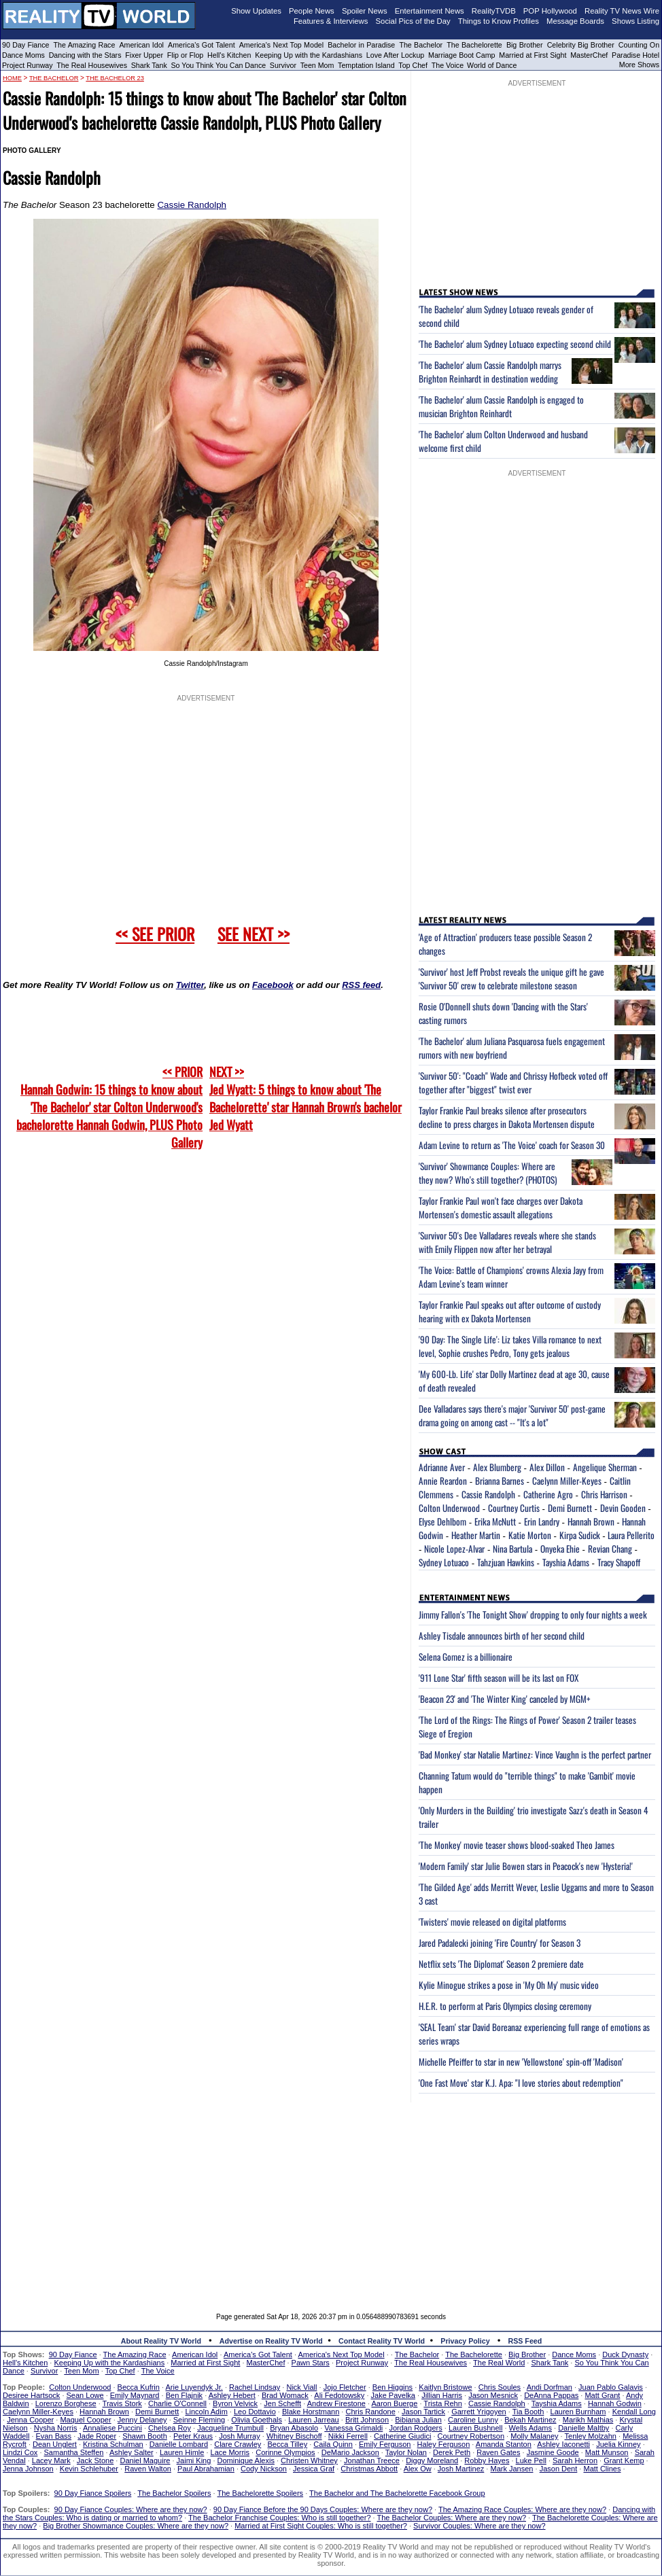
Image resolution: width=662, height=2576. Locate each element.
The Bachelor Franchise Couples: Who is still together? (279, 2517)
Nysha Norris (55, 2428)
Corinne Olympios (285, 2452)
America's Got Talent (201, 45)
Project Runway (27, 65)
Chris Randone (370, 2411)
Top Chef (413, 65)
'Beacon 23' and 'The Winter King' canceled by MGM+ (505, 1699)
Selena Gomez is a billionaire (465, 1656)
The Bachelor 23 (115, 78)
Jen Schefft (282, 2403)
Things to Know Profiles (498, 21)
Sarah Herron (575, 2460)
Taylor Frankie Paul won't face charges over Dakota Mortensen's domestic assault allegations (500, 1207)
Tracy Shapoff (618, 1562)
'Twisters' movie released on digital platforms (492, 1921)
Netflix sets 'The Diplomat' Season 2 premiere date (501, 1964)
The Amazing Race (85, 45)
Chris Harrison (604, 1494)
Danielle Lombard (179, 2444)
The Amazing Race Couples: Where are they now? (522, 2509)
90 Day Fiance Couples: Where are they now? (130, 2509)
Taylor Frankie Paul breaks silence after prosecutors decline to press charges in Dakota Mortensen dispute (507, 1117)
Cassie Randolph (191, 205)
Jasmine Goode (553, 2452)
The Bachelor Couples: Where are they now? (452, 2517)
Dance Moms (23, 55)
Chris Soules (499, 2387)
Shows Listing (635, 21)
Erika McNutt (495, 1521)
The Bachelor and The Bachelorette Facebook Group (397, 2493)
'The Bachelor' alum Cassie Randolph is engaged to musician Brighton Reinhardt (501, 406)
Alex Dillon (547, 1467)
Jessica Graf (313, 2469)
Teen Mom (317, 65)
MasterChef (589, 55)
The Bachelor (420, 45)
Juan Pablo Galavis (610, 2387)
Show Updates (256, 11)
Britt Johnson (367, 2420)
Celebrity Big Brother (580, 45)
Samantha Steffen (74, 2452)
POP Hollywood (550, 11)
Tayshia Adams (565, 1562)
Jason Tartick (423, 2411)
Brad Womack (285, 2395)
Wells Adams (530, 2428)
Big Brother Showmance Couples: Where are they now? (135, 2526)
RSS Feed (525, 2341)
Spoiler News (364, 11)
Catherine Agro (548, 1494)
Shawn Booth (144, 2436)
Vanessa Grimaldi (353, 2428)
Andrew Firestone (336, 2403)
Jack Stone (95, 2460)
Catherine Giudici (402, 2436)
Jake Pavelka (393, 2395)
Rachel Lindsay (254, 2387)
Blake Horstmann (310, 2411)
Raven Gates (498, 2452)
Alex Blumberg (497, 1467)
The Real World (499, 2363)
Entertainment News (429, 11)
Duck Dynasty (625, 2354)
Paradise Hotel (635, 55)
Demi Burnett (570, 1508)
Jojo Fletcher (345, 2387)
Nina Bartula (512, 1548)
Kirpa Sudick (579, 1535)
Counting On (639, 45)
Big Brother (524, 45)
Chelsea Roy (169, 2428)
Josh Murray (239, 2436)
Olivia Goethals (256, 2420)
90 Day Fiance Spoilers (93, 2493)
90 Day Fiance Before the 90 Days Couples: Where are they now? (322, 2509)
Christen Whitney (309, 2460)
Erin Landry (541, 1521)
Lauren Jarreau (313, 2420)
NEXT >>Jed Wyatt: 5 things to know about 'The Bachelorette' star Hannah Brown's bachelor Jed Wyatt (305, 1098)
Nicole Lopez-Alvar (454, 1548)
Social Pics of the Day (413, 21)
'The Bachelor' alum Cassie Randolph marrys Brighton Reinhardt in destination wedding (490, 371)
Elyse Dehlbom (442, 1521)
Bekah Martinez (530, 2420)
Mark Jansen (511, 2469)
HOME (12, 78)
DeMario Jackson (350, 2452)
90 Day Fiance (25, 45)
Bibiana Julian (418, 2420)
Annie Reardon (443, 1480)
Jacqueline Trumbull (230, 2428)
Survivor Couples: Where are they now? (479, 2526)
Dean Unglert (55, 2444)
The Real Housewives (91, 65)
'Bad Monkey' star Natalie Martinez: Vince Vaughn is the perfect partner (535, 1754)
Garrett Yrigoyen (478, 2411)
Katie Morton (529, 1535)
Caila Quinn (332, 2444)
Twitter (190, 985)
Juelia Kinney (618, 2444)
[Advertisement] (331, 2197)
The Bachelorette (474, 45)
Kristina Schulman (113, 2444)
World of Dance (492, 65)
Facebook (273, 985)
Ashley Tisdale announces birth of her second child (502, 1635)
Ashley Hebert (232, 2395)
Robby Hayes (486, 2460)
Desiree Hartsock (31, 2395)
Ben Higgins (392, 2387)
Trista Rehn (442, 2403)
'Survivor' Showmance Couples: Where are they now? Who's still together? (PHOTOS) (488, 1172)
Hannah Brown (591, 1521)
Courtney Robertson (471, 2436)
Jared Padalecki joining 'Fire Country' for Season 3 (499, 1942)
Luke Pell (531, 2460)
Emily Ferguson (385, 2444)
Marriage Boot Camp (461, 55)
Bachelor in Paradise (361, 45)
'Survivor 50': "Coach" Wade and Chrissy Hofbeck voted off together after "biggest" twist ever (513, 1082)
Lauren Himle (182, 2452)
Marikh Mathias (588, 2420)
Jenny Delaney (142, 2420)
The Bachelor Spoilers (174, 2493)
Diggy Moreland (432, 2460)
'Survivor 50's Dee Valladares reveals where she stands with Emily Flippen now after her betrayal (507, 1242)
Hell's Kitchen (229, 55)
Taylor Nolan (406, 2452)
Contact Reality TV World (381, 2341)
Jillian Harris (441, 2395)
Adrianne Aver (442, 1467)
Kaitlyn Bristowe (445, 2387)
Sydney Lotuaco (444, 1562)
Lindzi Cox (20, 2452)
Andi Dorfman (549, 2387)
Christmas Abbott (369, 2469)
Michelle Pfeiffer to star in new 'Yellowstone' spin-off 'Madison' (521, 2061)
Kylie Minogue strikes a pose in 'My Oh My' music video (509, 1985)
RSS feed (361, 985)
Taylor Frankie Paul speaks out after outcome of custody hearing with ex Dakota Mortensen (510, 1311)
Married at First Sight (532, 55)
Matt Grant (602, 2395)
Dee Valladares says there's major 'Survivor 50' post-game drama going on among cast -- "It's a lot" (512, 1415)
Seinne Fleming (199, 2420)
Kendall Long (634, 2411)
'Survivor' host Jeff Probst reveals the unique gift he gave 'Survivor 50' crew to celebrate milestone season (511, 978)
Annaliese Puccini (112, 2428)
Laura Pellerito (631, 1535)
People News (311, 11)
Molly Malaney (534, 2436)
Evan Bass (54, 2436)
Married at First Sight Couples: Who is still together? (320, 2526)
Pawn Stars (311, 2363)
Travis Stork (122, 2403)
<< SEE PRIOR (155, 933)
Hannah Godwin (615, 2403)
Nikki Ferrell (348, 2436)
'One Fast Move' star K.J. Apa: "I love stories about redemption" (521, 2082)
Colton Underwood (449, 1508)
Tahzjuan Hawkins (505, 1562)
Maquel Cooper (85, 2420)
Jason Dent (559, 2469)
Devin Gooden (623, 1508)
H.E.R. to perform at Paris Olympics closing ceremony (505, 2006)
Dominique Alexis (246, 2460)
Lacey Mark (51, 2460)
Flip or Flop (185, 55)
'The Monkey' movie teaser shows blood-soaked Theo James (516, 1845)
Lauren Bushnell (476, 2428)
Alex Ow (418, 2469)
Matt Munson (607, 2452)
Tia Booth (528, 2411)
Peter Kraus (193, 2436)
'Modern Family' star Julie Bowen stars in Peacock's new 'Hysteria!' (526, 1866)
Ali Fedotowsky (339, 2395)
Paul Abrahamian (205, 2469)
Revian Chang (610, 1548)
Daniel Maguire (145, 2460)
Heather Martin (475, 1535)
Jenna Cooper (30, 2420)
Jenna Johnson (28, 2469)
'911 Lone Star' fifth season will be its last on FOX (498, 1677)
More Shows (639, 64)
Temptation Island (366, 65)
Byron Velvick (235, 2403)
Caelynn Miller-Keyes (567, 1480)
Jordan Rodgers (415, 2428)
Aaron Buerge (394, 2403)
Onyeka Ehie (560, 1548)
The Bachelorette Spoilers (260, 2493)
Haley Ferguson (443, 2444)
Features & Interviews (331, 21)
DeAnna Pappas (551, 2395)
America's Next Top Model (281, 45)
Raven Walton (147, 2469)
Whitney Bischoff (294, 2436)
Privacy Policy (464, 2341)
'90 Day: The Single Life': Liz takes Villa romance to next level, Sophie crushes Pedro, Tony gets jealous (510, 1346)
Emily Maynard (135, 2395)
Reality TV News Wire (622, 11)
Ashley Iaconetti (563, 2444)
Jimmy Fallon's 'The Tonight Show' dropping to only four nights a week (533, 1614)
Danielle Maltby (583, 2428)
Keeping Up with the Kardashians (308, 55)
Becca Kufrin (139, 2387)
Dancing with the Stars (85, 55)
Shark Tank (149, 65)
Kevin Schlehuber (89, 2469)
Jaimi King (194, 2460)
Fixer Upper (144, 55)
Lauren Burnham (578, 2411)
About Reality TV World (161, 2341)
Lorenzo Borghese (66, 2403)
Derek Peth (451, 2452)
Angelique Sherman (605, 1467)
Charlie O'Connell (177, 2403)
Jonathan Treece (372, 2460)
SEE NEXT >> (253, 933)
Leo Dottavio (255, 2411)
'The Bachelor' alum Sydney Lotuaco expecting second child (515, 344)
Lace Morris (230, 2452)
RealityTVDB (494, 11)
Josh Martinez (461, 2469)
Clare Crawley (237, 2444)
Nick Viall (301, 2387)
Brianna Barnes (499, 1480)
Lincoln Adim (206, 2411)
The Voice (449, 65)
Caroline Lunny (473, 2420)
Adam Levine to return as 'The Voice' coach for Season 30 (512, 1145)
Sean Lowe (85, 2395)
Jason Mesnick (493, 2395)
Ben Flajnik (184, 2395)
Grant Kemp (624, 2460)
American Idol (141, 45)
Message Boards (575, 21)
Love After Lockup (395, 55)
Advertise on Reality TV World (271, 2341)
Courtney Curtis (514, 1508)
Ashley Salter (131, 2452)
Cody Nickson (264, 2469)
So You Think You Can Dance (218, 65)
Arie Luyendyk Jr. (194, 2387)
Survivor (283, 65)
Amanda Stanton (504, 2444)
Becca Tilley (287, 2444)
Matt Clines (602, 2469)
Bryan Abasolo (294, 2428)
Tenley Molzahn (590, 2436)
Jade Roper (96, 2436)
